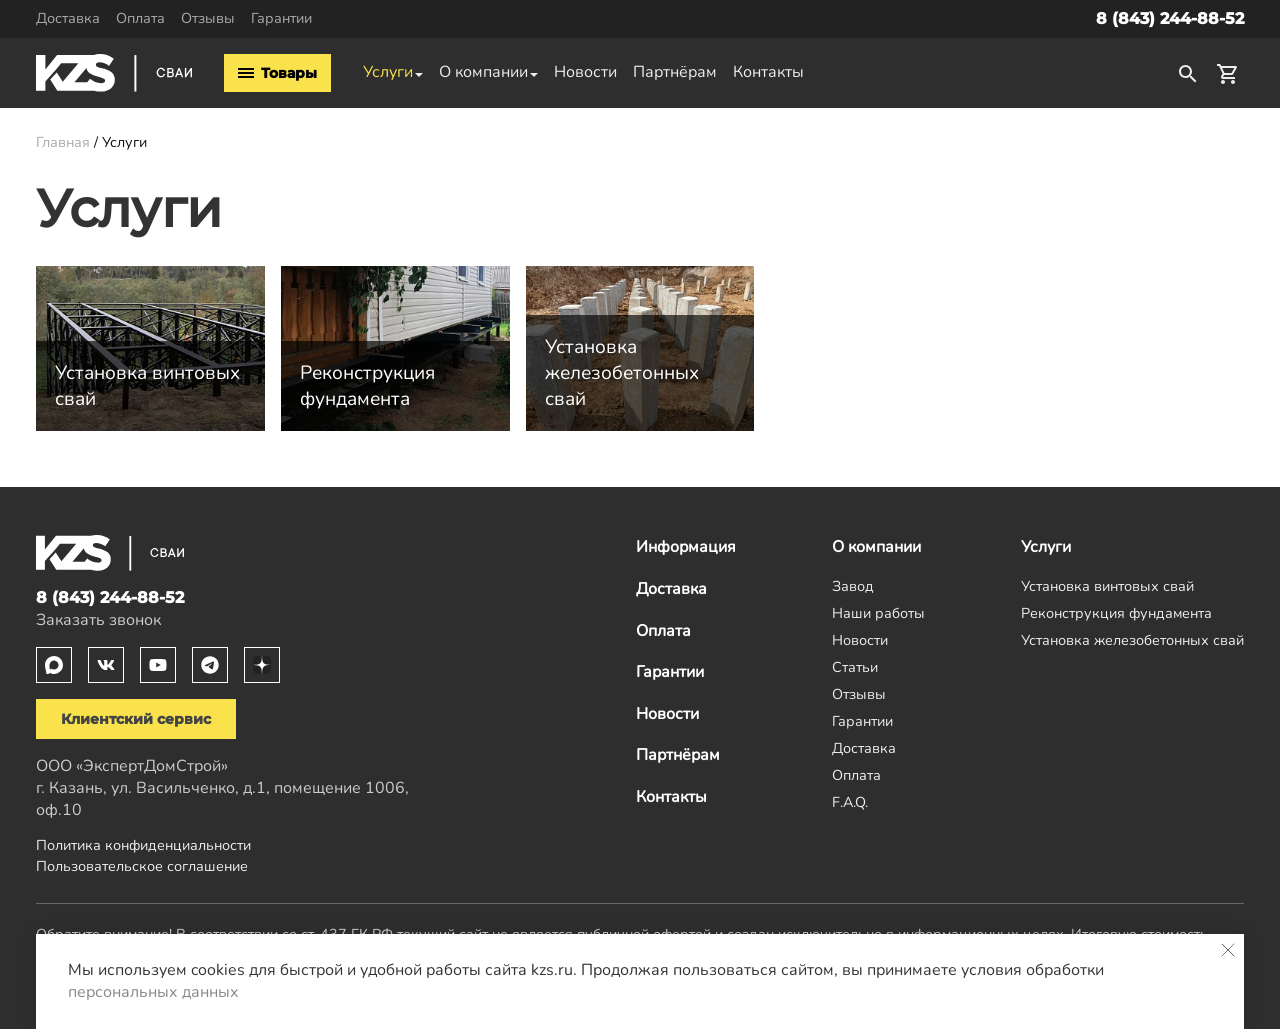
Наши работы (878, 613)
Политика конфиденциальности (143, 845)
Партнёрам (675, 72)
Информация (686, 547)
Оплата (140, 18)
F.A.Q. (850, 802)
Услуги (388, 72)
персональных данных (153, 992)
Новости (585, 72)
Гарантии (281, 18)
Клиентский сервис (136, 719)
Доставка (68, 18)
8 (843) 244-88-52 (1170, 18)
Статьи (855, 667)
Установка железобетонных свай (1132, 640)
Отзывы (208, 18)
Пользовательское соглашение (142, 866)
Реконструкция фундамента (1116, 613)
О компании (483, 72)
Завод (853, 586)
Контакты (768, 72)
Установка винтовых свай (1107, 586)
